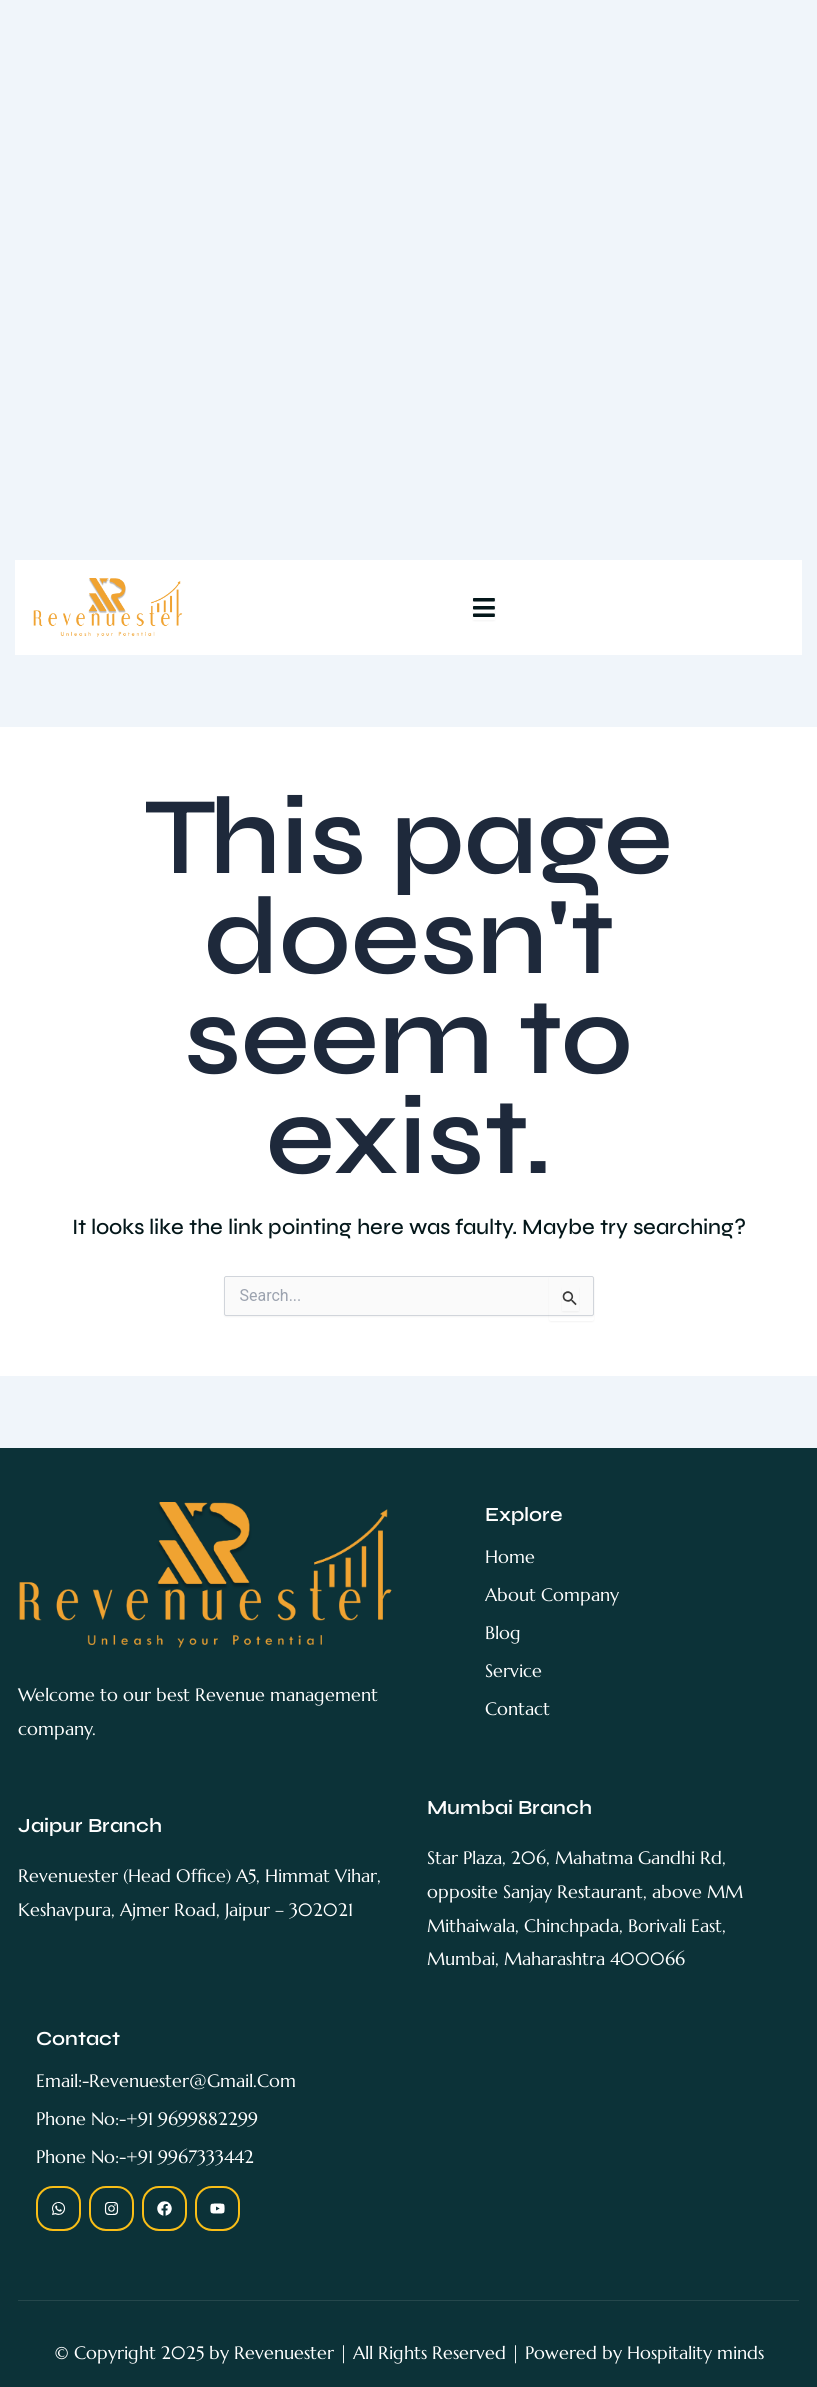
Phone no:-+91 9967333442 (145, 2156)
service (513, 1670)
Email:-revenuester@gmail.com (166, 2080)
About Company (552, 1594)
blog (503, 1632)
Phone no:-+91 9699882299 (147, 2118)
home (510, 1556)
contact (517, 1708)
